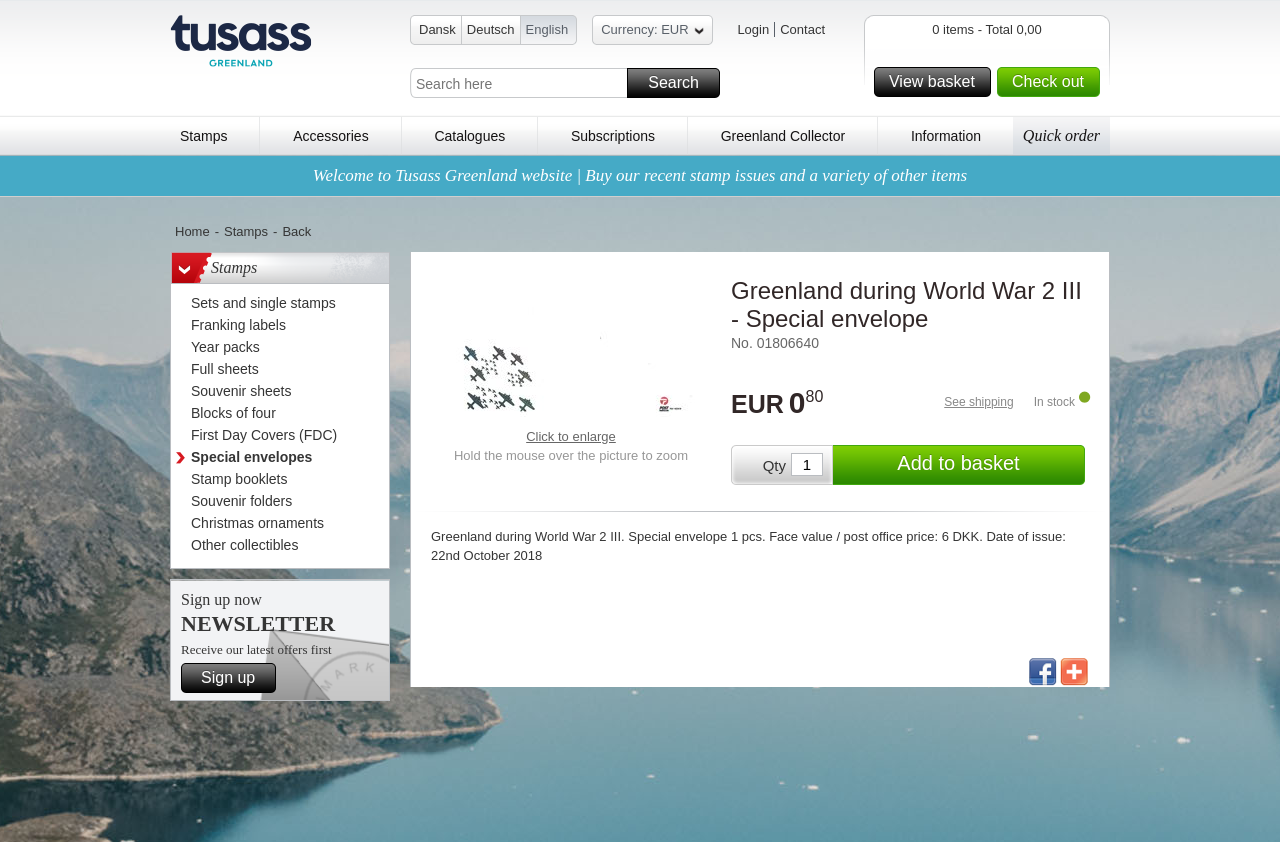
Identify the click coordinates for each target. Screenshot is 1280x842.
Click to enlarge (571, 436)
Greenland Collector (783, 136)
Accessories (330, 136)
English (547, 29)
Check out (1053, 82)
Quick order (1061, 135)
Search (681, 83)
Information (946, 136)
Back (296, 231)
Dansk (437, 29)
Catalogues (469, 136)
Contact (802, 29)
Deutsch (491, 29)
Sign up (235, 678)
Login (753, 29)
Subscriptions (613, 136)
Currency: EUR (652, 32)
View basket (937, 82)
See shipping (978, 402)
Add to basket (988, 465)
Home (192, 231)
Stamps (203, 136)
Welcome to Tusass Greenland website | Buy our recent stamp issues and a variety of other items (640, 175)
